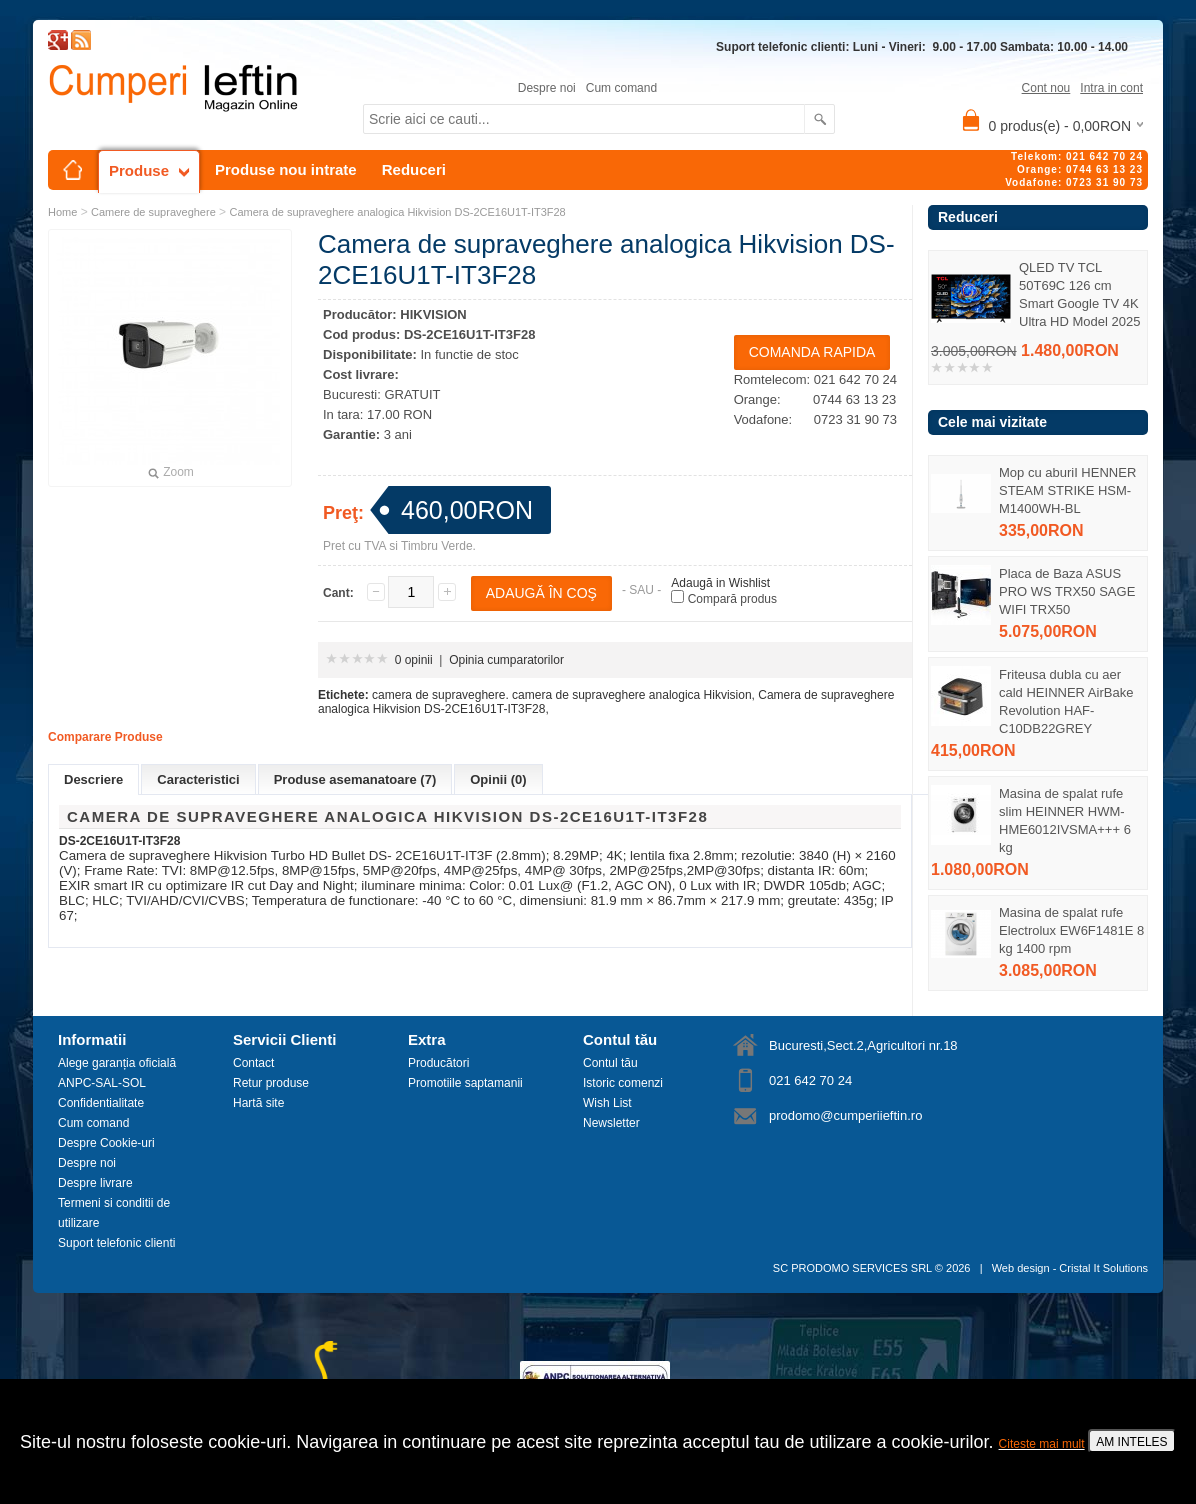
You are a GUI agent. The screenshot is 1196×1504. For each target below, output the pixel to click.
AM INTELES (1131, 1442)
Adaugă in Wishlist (720, 583)
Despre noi (547, 88)
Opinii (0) (498, 779)
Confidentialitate (101, 1103)
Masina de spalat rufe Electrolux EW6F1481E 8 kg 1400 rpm (1071, 930)
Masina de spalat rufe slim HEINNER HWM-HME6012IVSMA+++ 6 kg (1065, 820)
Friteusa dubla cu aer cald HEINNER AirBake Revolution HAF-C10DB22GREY (1066, 701)
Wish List (607, 1103)
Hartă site (258, 1103)
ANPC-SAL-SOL (102, 1083)
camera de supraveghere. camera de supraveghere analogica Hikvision (562, 695)
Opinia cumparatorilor (506, 660)
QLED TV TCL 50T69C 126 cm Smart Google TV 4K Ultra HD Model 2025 (1079, 294)
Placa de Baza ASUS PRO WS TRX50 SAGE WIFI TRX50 (1067, 591)
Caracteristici (198, 779)
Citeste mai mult (1042, 1444)
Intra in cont (1111, 88)
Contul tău (610, 1063)
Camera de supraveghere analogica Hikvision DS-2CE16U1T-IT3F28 (397, 212)
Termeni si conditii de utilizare (114, 1213)
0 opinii (414, 660)
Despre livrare (95, 1183)
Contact (253, 1063)
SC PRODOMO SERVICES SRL (852, 1268)
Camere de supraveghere (153, 212)
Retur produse (271, 1083)
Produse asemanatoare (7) (355, 779)
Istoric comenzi (623, 1083)
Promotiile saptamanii (465, 1083)
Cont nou (1046, 88)
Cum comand (621, 88)
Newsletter (611, 1123)
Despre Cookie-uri (106, 1143)
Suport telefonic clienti (116, 1243)
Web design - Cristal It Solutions (1070, 1268)
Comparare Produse (105, 737)
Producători (438, 1063)
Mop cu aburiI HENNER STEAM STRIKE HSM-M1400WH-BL (1067, 490)
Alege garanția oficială (117, 1063)
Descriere (93, 779)
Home (62, 212)
